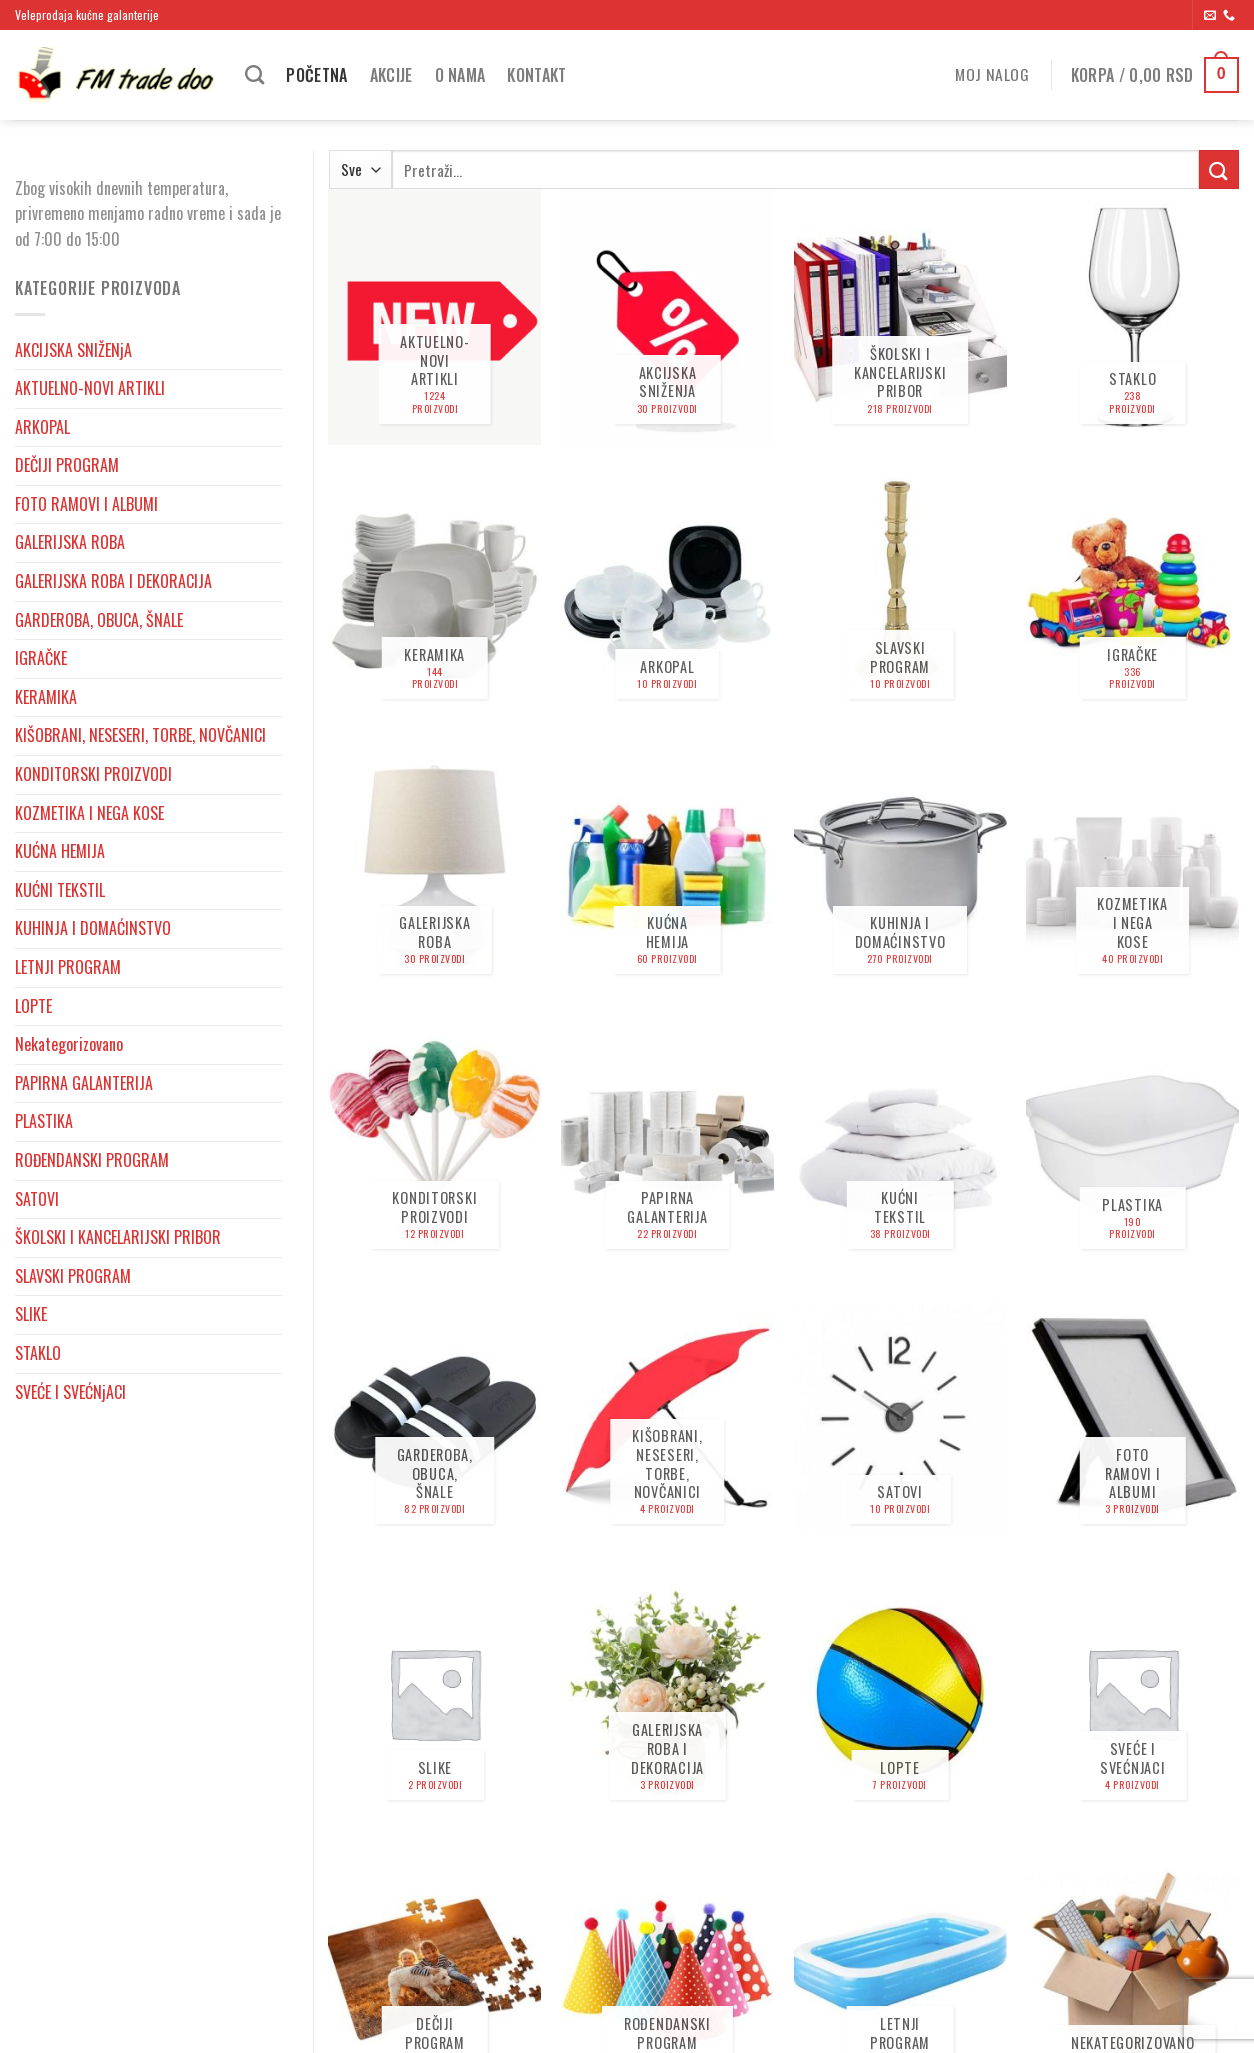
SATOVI (37, 1199)
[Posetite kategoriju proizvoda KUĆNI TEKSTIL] (900, 1143)
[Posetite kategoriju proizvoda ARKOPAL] (667, 592)
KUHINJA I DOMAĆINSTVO (93, 928)
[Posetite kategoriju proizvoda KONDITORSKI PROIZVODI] (434, 1143)
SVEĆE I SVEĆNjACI (70, 1392)
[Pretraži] (254, 74)
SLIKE (31, 1314)
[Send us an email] (1210, 16)
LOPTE (33, 1006)
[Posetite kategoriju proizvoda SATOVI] (900, 1418)
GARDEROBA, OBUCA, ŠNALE (99, 620)
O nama (460, 75)
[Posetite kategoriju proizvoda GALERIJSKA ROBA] (434, 868)
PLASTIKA (44, 1121)
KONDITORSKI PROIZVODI (93, 774)
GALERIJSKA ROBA (70, 542)
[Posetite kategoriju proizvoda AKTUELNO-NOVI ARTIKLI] (434, 317)
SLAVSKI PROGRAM (73, 1276)
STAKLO (38, 1353)
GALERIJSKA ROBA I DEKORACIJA (113, 581)
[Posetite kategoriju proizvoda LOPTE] (900, 1693)
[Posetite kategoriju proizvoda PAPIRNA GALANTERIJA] (667, 1143)
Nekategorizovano (69, 1044)
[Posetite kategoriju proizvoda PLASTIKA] (1132, 1143)
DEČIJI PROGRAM (67, 465)
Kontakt (536, 75)
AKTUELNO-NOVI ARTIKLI (90, 388)
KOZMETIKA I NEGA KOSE (89, 813)
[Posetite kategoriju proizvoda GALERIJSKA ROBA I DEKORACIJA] (667, 1693)
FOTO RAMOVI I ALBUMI (86, 504)
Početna (316, 75)
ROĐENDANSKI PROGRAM (92, 1160)
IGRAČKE (41, 658)
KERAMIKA (46, 697)
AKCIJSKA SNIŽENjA (73, 350)
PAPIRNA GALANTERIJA (84, 1083)
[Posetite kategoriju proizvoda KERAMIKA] (434, 592)
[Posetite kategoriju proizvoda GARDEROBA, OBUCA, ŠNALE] (434, 1418)
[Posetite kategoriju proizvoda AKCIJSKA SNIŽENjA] (667, 317)
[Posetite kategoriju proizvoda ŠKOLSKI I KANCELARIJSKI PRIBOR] (900, 317)
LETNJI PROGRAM (68, 967)
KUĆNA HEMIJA (60, 851)
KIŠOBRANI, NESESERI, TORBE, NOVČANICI (140, 735)
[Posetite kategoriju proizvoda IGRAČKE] (1132, 592)
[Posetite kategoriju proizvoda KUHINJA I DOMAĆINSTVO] (900, 868)
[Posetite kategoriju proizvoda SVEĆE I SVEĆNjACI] (1132, 1693)
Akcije (391, 75)
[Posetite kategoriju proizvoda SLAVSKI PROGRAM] (900, 592)
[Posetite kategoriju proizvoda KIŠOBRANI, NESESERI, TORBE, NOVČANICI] (667, 1418)
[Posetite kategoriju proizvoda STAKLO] (1132, 317)
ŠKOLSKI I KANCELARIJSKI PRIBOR (118, 1237)
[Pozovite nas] (1229, 16)
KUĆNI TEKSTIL (60, 890)
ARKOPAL (42, 427)
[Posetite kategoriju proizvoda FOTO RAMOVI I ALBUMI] (1132, 1418)
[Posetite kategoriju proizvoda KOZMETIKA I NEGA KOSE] (1132, 868)
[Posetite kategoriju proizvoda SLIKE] (434, 1693)
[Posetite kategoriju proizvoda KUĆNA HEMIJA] (667, 868)
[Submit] (1219, 169)
